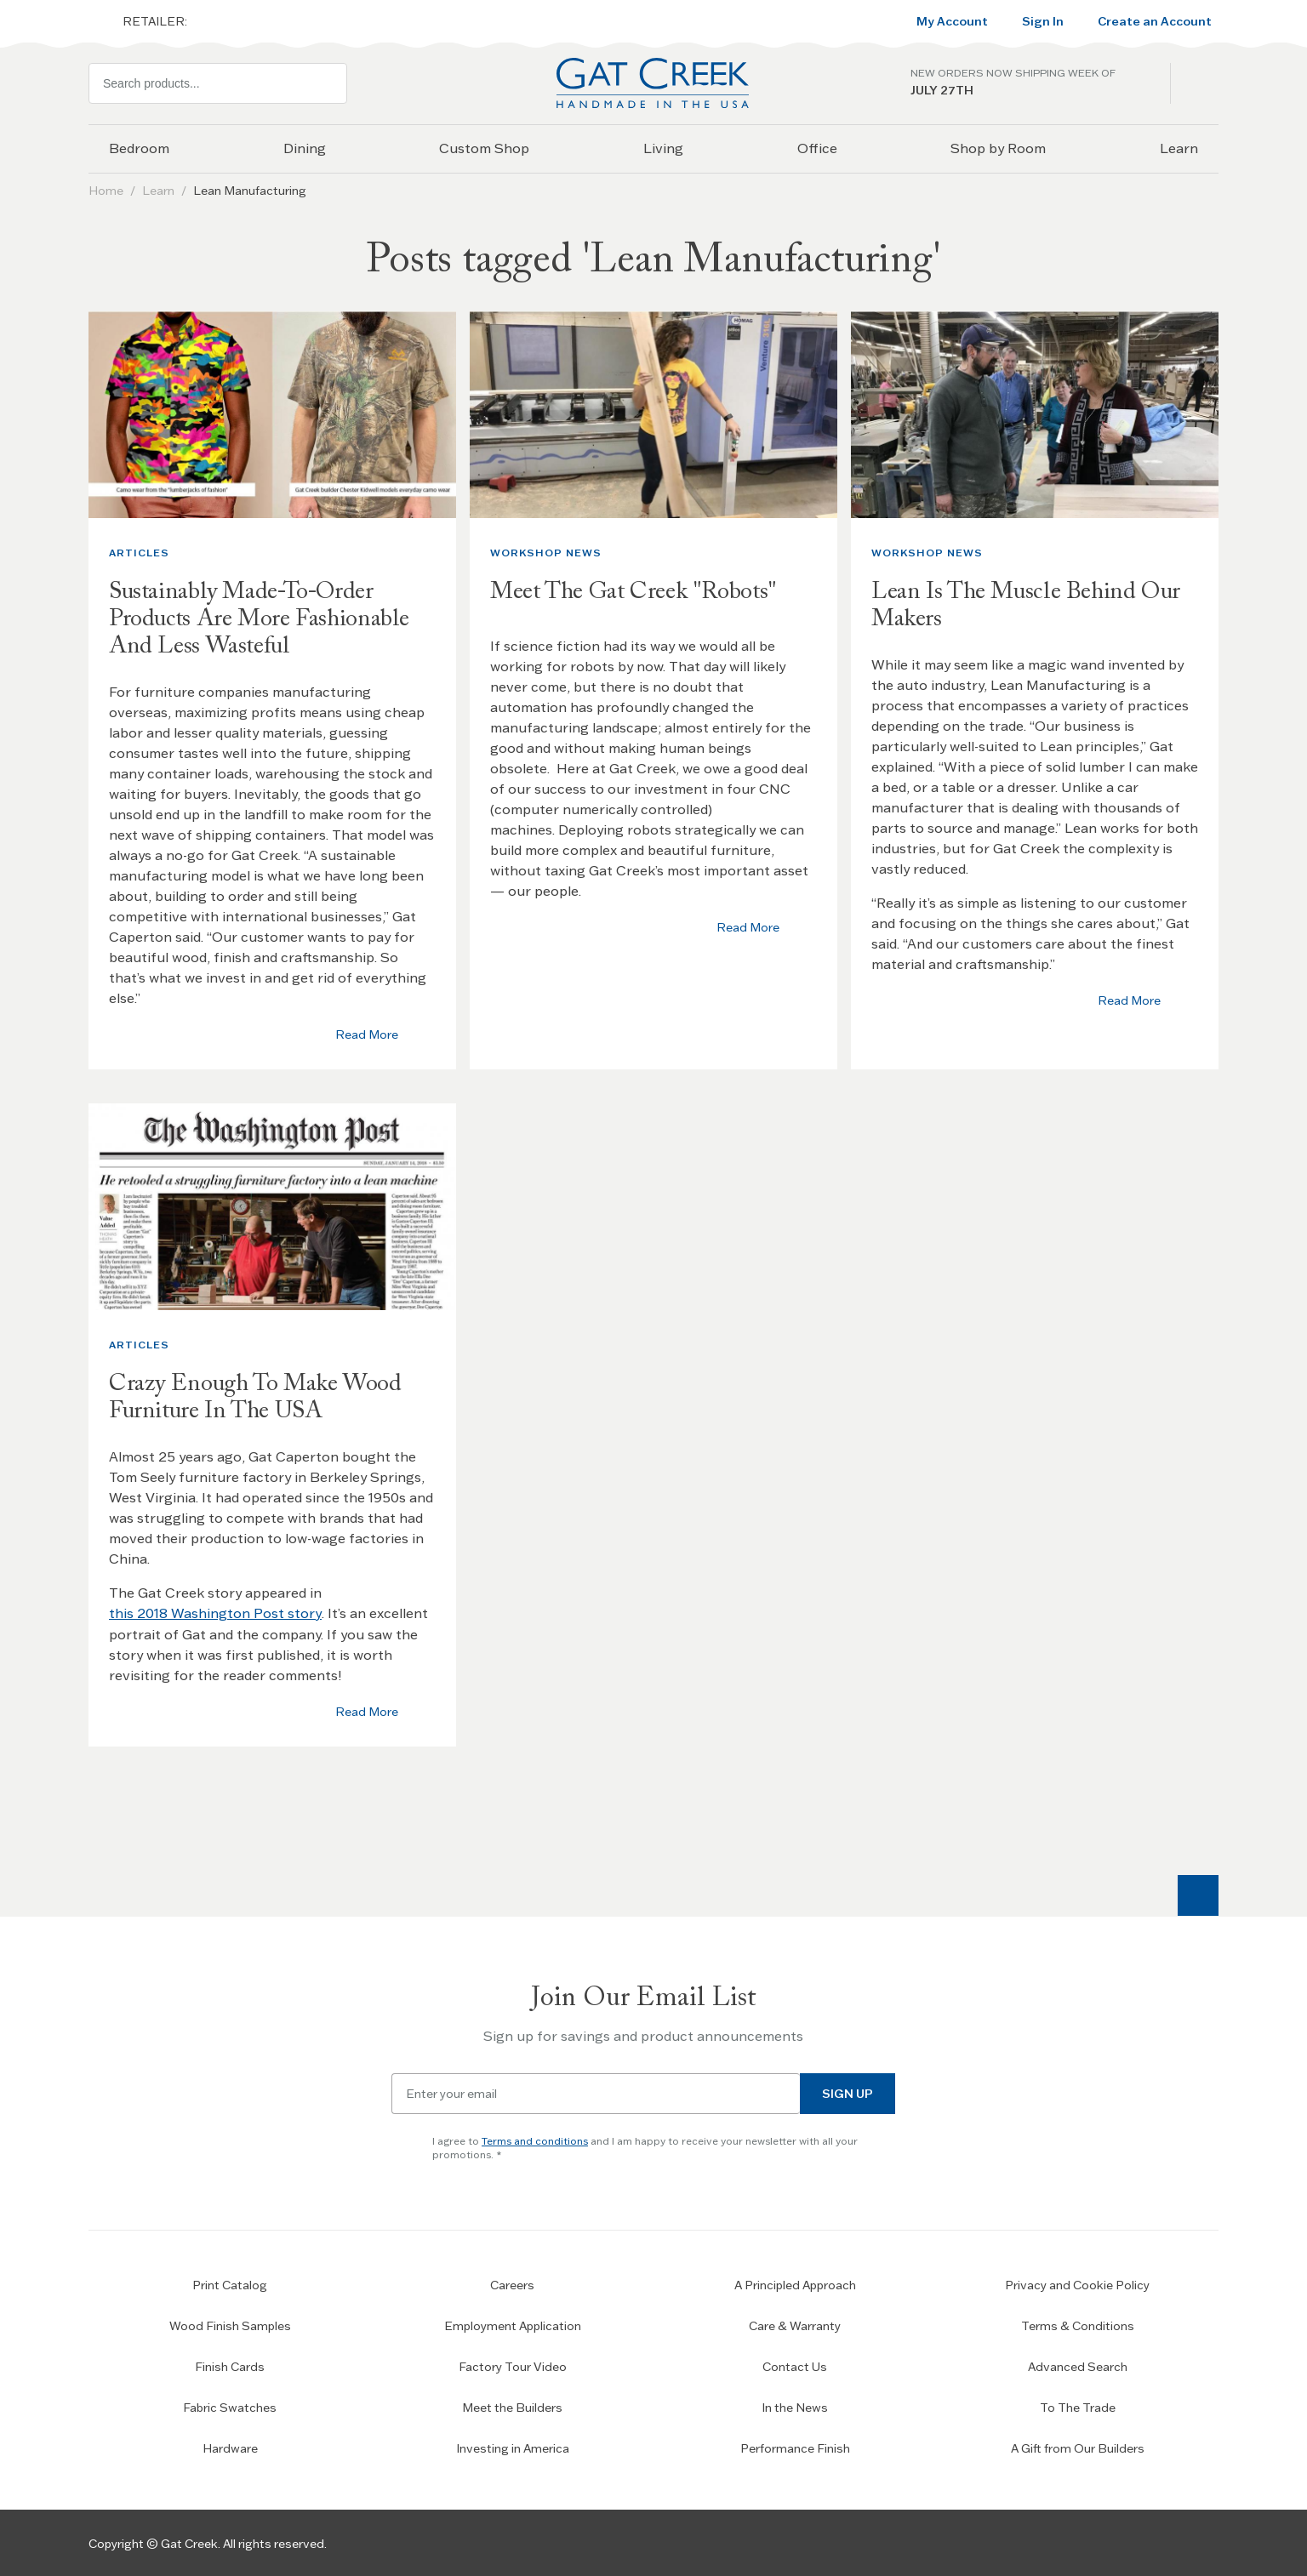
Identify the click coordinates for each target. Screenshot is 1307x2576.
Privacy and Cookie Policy (1077, 2283)
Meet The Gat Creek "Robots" (636, 592)
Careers (512, 2283)
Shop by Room (998, 148)
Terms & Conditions (1077, 2324)
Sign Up (847, 2092)
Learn (1179, 148)
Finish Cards (230, 2365)
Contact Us (794, 2365)
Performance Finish (795, 2446)
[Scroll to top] (1198, 1893)
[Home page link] (653, 83)
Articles (139, 552)
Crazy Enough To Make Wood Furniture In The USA (257, 1396)
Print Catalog (229, 2283)
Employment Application (512, 2324)
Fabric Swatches (230, 2406)
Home (105, 190)
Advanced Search (1077, 2365)
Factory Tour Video (513, 2365)
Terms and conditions (535, 2139)
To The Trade (1078, 2406)
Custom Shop (484, 148)
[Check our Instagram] (1150, 2542)
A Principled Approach (795, 2283)
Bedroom (139, 148)
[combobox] (217, 83)
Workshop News (546, 552)
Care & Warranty (795, 2324)
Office (817, 148)
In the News (795, 2406)
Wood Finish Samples (230, 2324)
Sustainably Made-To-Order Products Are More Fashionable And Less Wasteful (261, 619)
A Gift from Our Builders (1077, 2446)
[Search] (326, 83)
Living (663, 148)
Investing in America (512, 2446)
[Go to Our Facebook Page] (1102, 2542)
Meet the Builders (512, 2406)
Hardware (230, 2446)
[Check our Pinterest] (1198, 2542)
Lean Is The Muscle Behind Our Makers (1028, 605)
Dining (304, 148)
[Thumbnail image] (272, 414)
